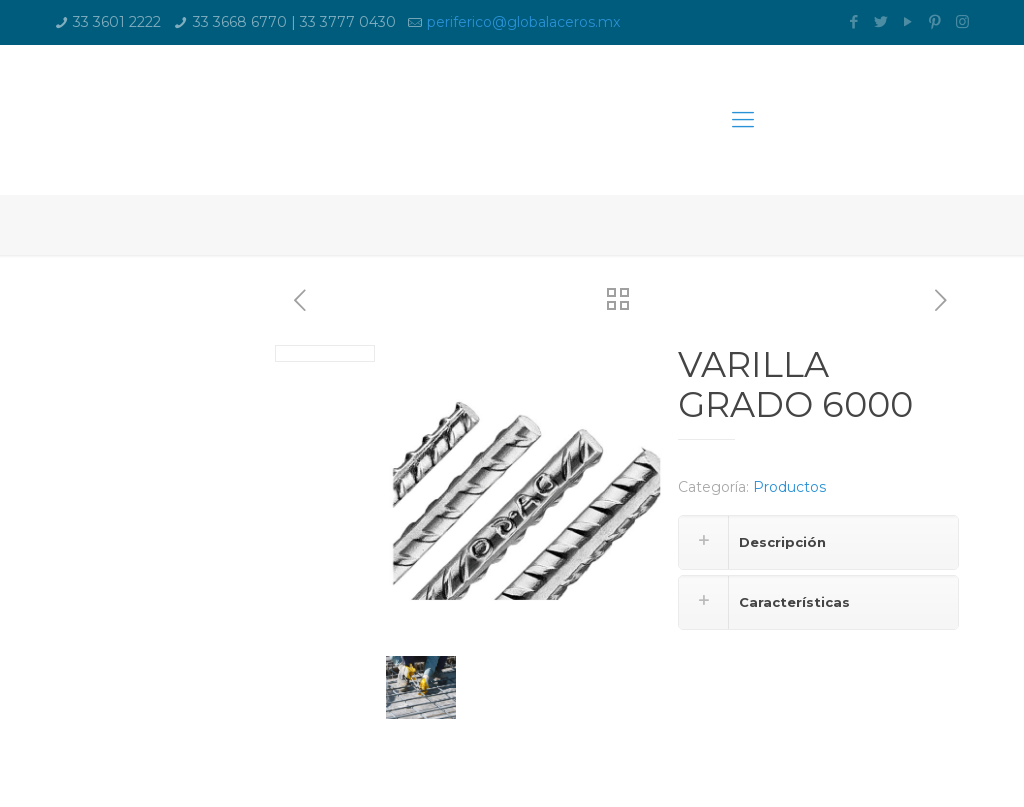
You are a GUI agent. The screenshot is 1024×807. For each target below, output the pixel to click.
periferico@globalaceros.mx (523, 22)
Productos (789, 487)
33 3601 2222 (117, 22)
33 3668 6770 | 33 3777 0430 (294, 22)
